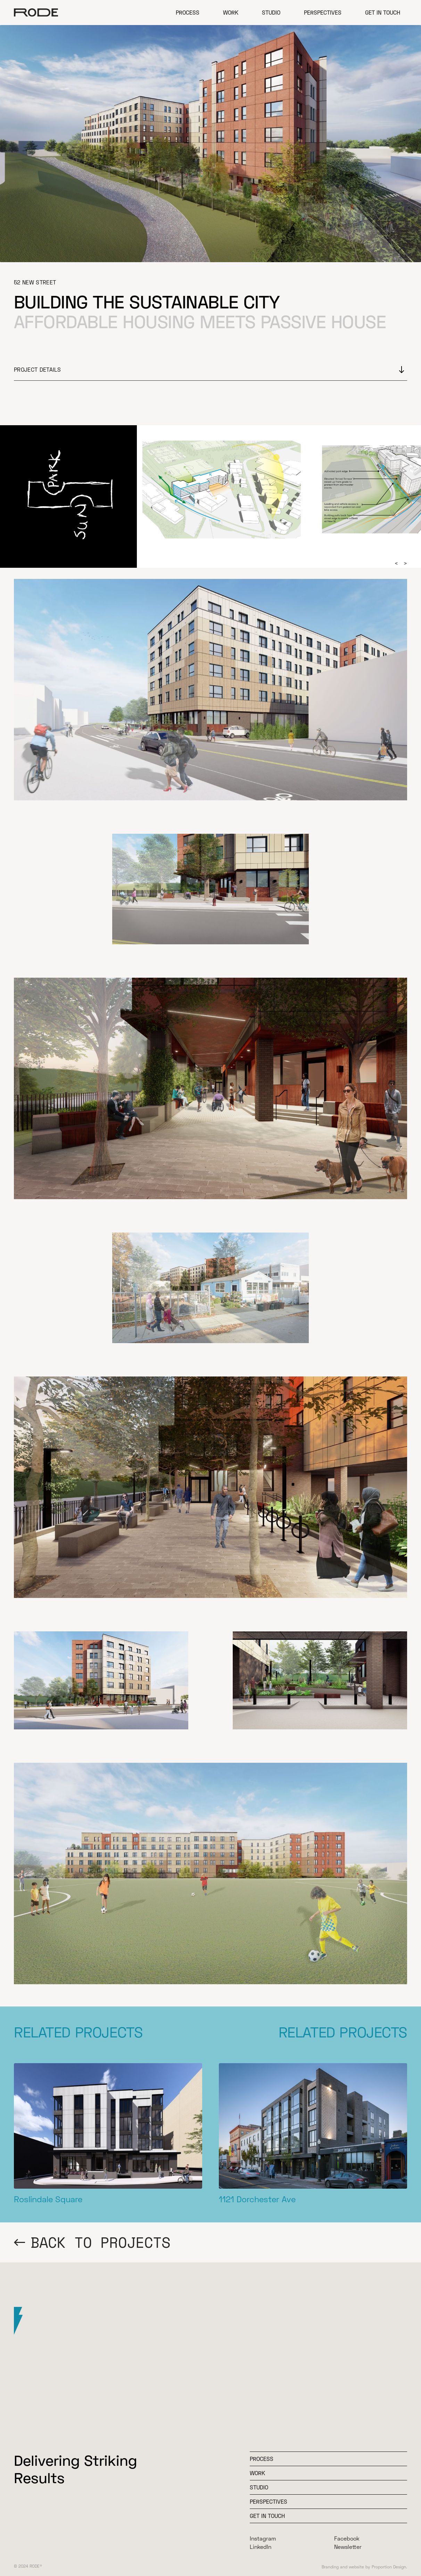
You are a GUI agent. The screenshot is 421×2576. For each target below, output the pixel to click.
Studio (271, 12)
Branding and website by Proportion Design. (364, 2566)
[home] (36, 12)
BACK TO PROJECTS (101, 2242)
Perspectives (322, 12)
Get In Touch (267, 2515)
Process (187, 12)
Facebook (347, 2538)
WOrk (257, 2473)
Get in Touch (382, 12)
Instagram (263, 2538)
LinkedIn (260, 2546)
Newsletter (348, 2546)
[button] (396, 563)
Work (230, 12)
